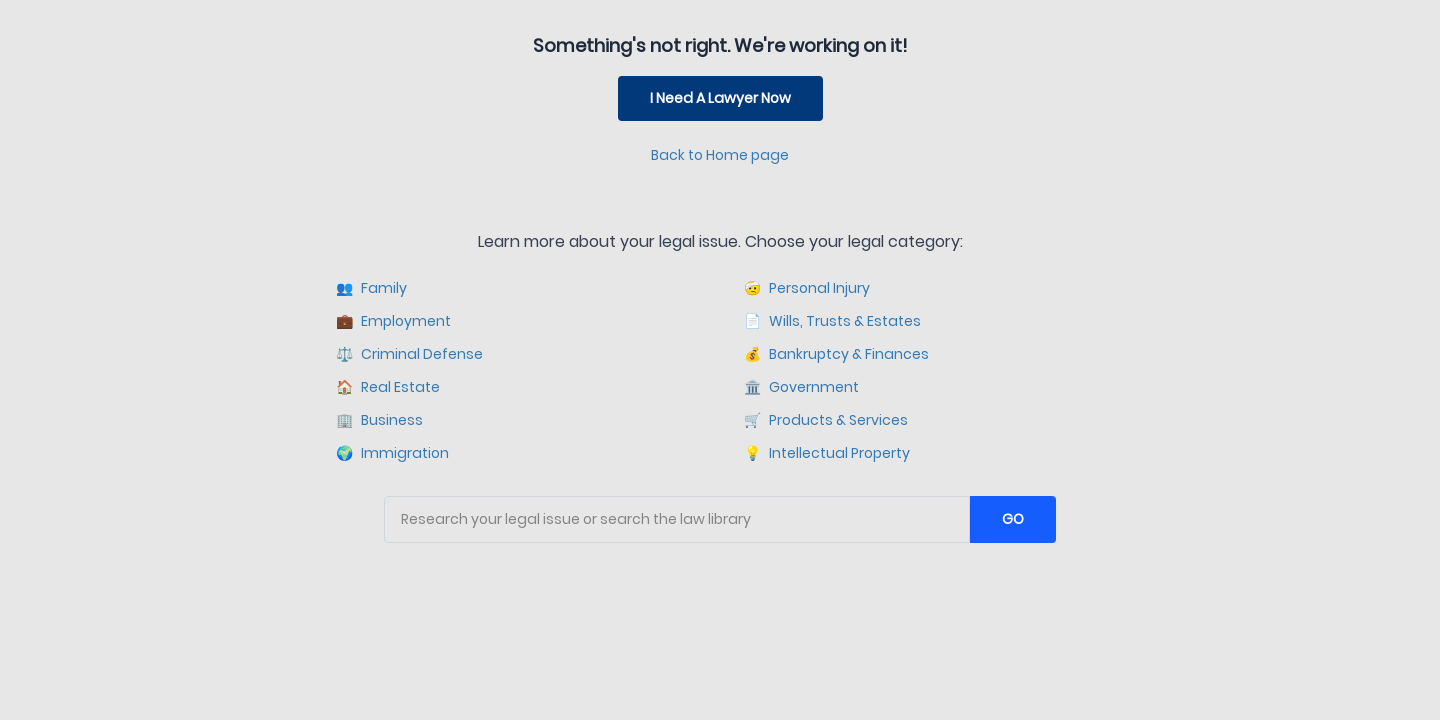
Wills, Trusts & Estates (832, 321)
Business (379, 420)
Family (371, 288)
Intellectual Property (827, 453)
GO (1013, 519)
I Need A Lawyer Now (720, 98)
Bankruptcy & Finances (836, 354)
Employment (393, 321)
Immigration (392, 453)
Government (801, 387)
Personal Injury (807, 288)
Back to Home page (720, 155)
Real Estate (388, 387)
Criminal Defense (409, 354)
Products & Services (826, 420)
